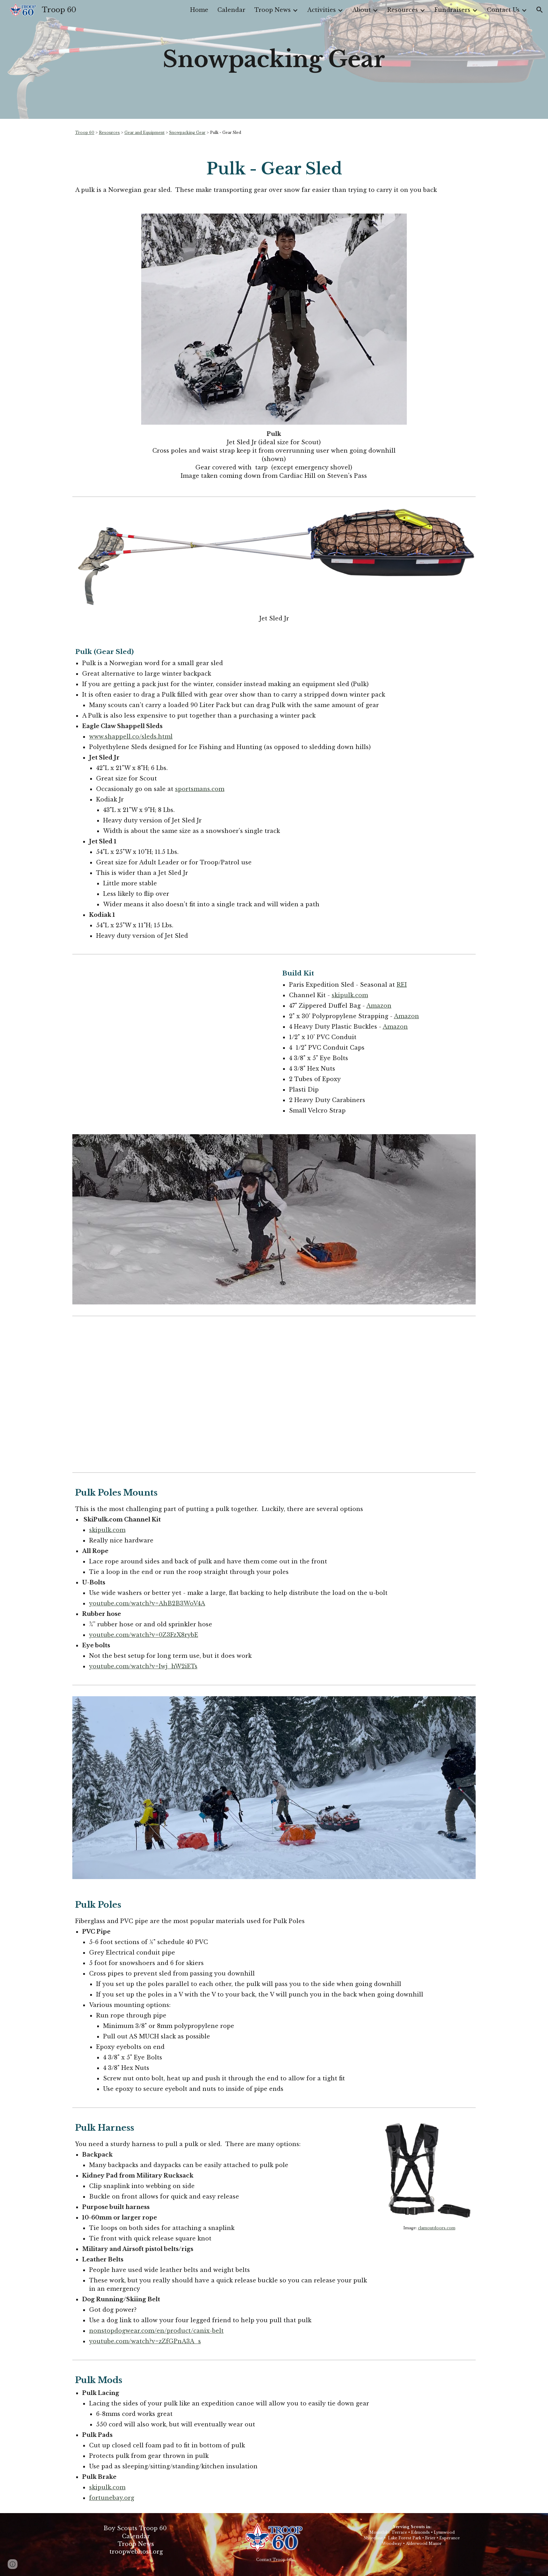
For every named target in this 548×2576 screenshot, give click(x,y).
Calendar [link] (231, 9)
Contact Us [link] (503, 9)
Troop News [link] (272, 9)
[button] (539, 9)
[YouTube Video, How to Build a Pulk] (170, 1032)
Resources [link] (402, 9)
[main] (274, 59)
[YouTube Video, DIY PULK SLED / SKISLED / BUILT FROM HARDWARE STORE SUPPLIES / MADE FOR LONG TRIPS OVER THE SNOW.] (274, 1394)
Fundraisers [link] (452, 9)
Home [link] (199, 9)
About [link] (361, 9)
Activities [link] (321, 9)
